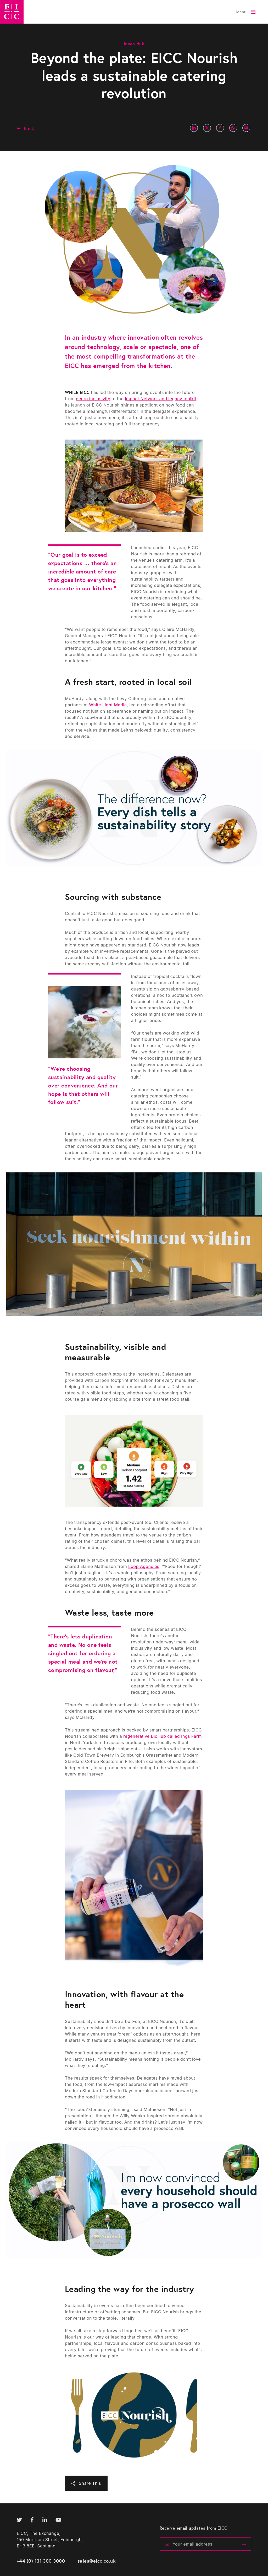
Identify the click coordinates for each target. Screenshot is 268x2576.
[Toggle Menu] (245, 12)
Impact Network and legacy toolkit (160, 398)
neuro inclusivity (93, 398)
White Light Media (108, 704)
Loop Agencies (143, 1566)
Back (29, 128)
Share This (90, 2483)
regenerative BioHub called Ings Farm (162, 1736)
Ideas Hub (134, 43)
